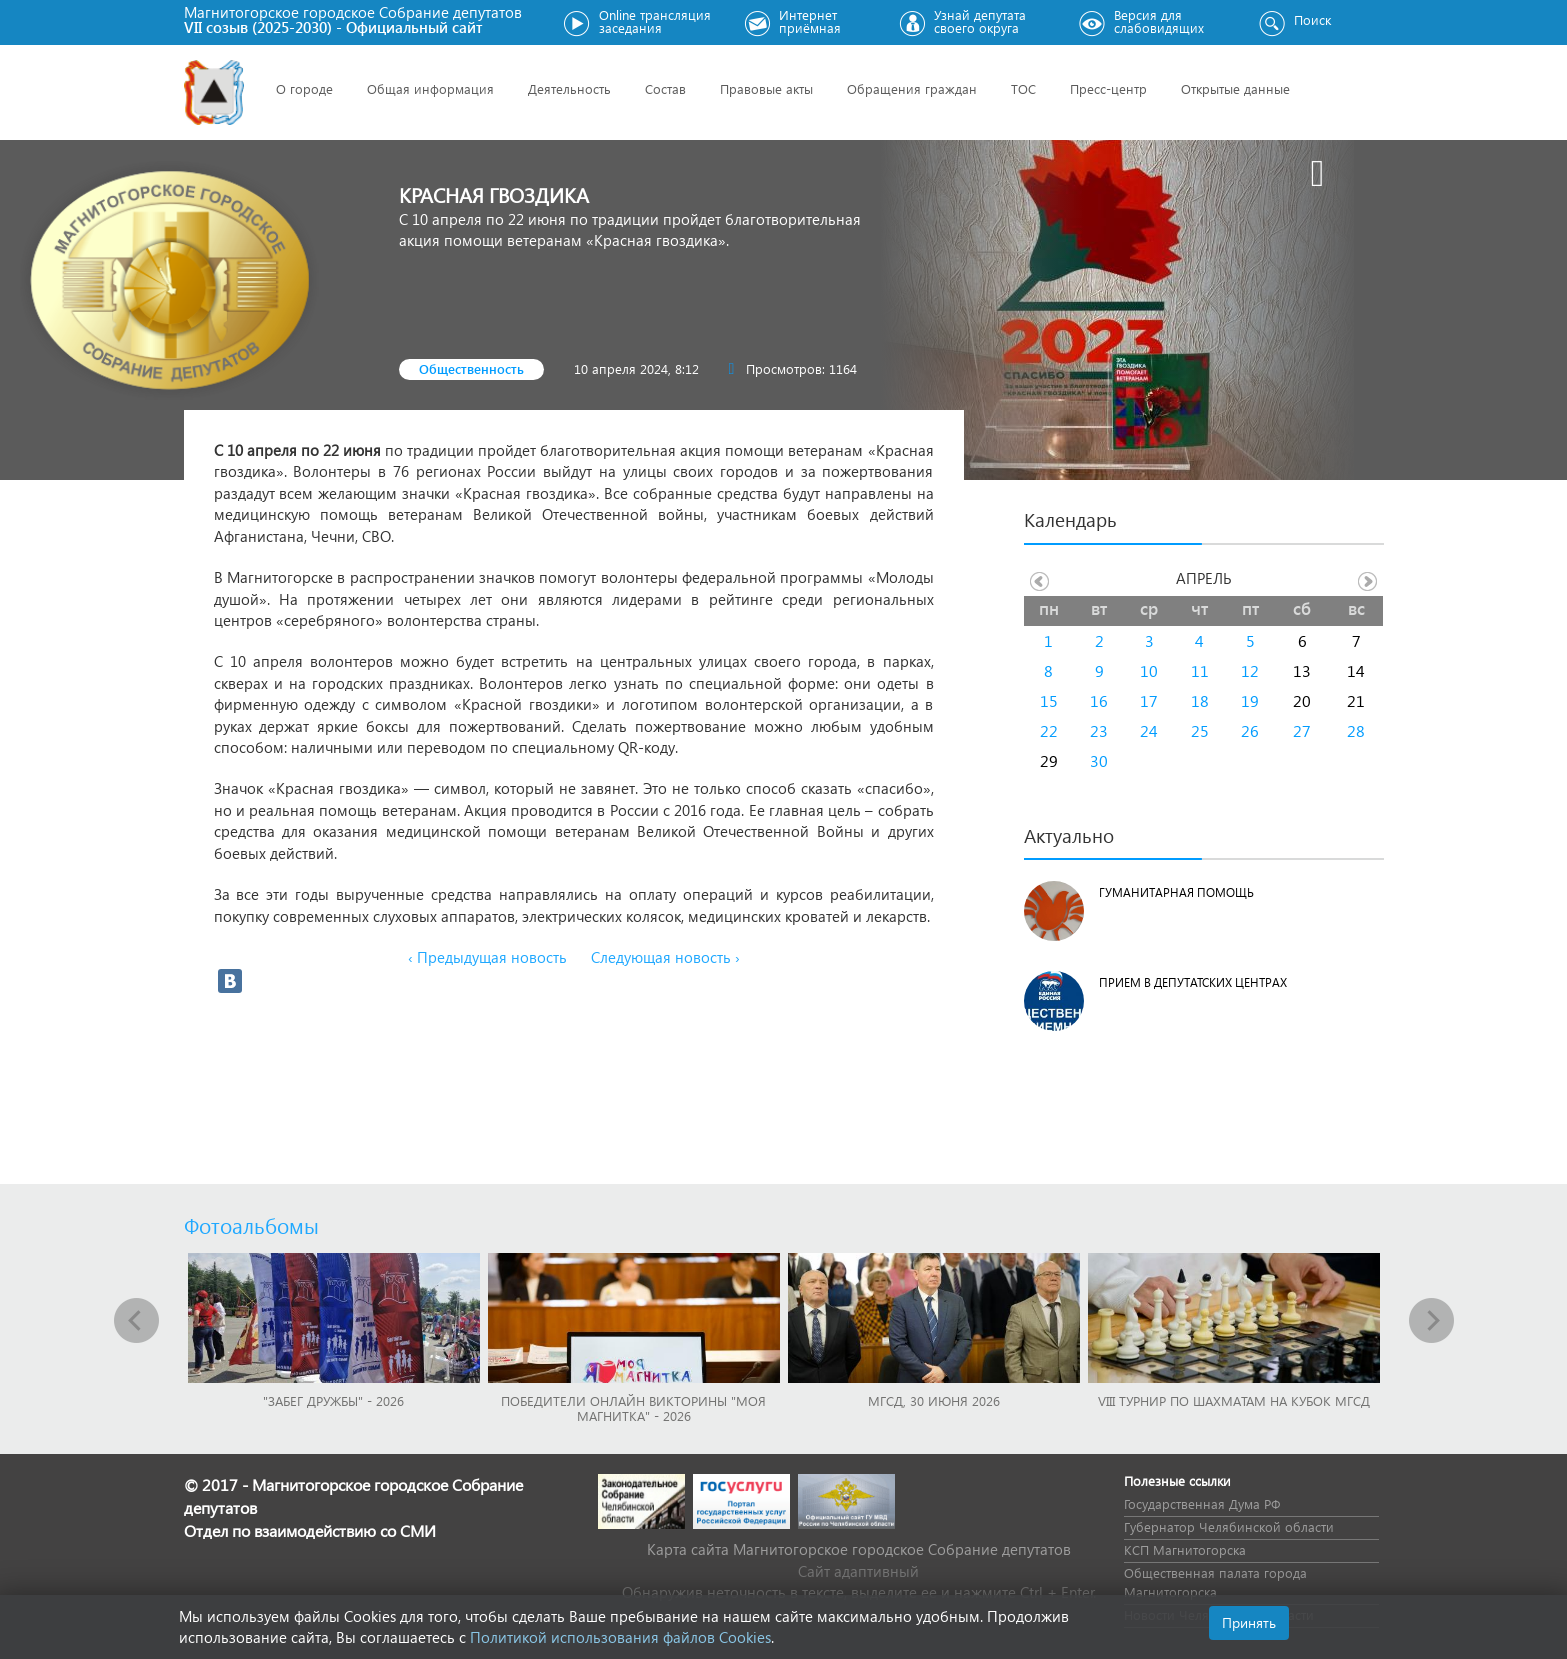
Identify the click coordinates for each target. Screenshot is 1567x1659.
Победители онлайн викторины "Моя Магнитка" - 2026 (633, 1408)
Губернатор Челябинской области (1229, 1526)
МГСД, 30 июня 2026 (934, 1400)
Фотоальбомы (251, 1225)
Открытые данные (1235, 88)
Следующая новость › (665, 957)
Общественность (471, 368)
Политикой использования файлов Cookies (620, 1637)
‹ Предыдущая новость (487, 957)
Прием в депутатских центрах (1193, 982)
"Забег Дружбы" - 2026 (333, 1400)
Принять (1249, 1622)
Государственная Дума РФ (1202, 1503)
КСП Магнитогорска (1185, 1549)
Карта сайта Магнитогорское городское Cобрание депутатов (859, 1549)
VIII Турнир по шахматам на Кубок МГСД (1234, 1400)
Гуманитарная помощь (1176, 892)
